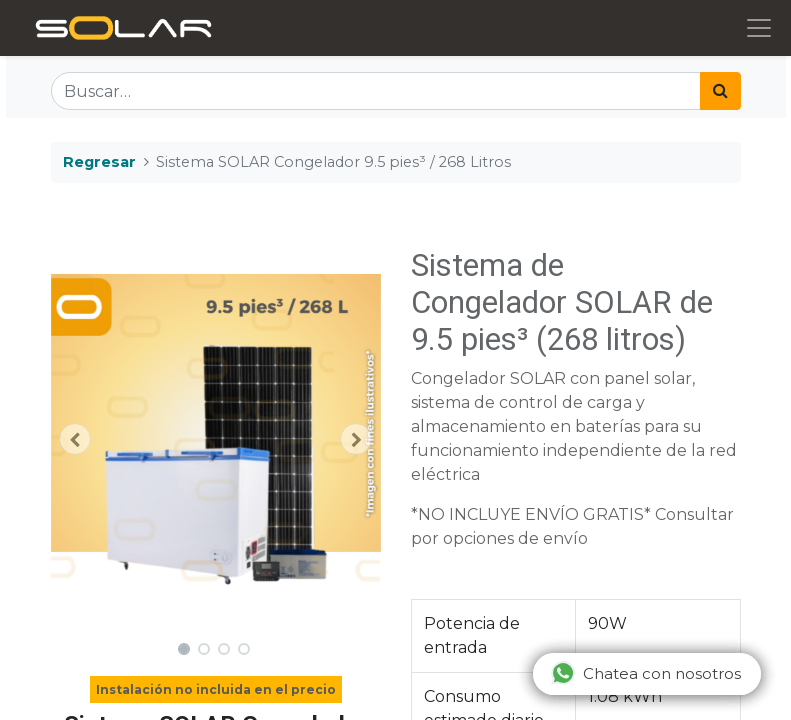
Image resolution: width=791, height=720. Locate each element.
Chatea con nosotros (646, 673)
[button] (76, 439)
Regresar (99, 162)
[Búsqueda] (720, 91)
